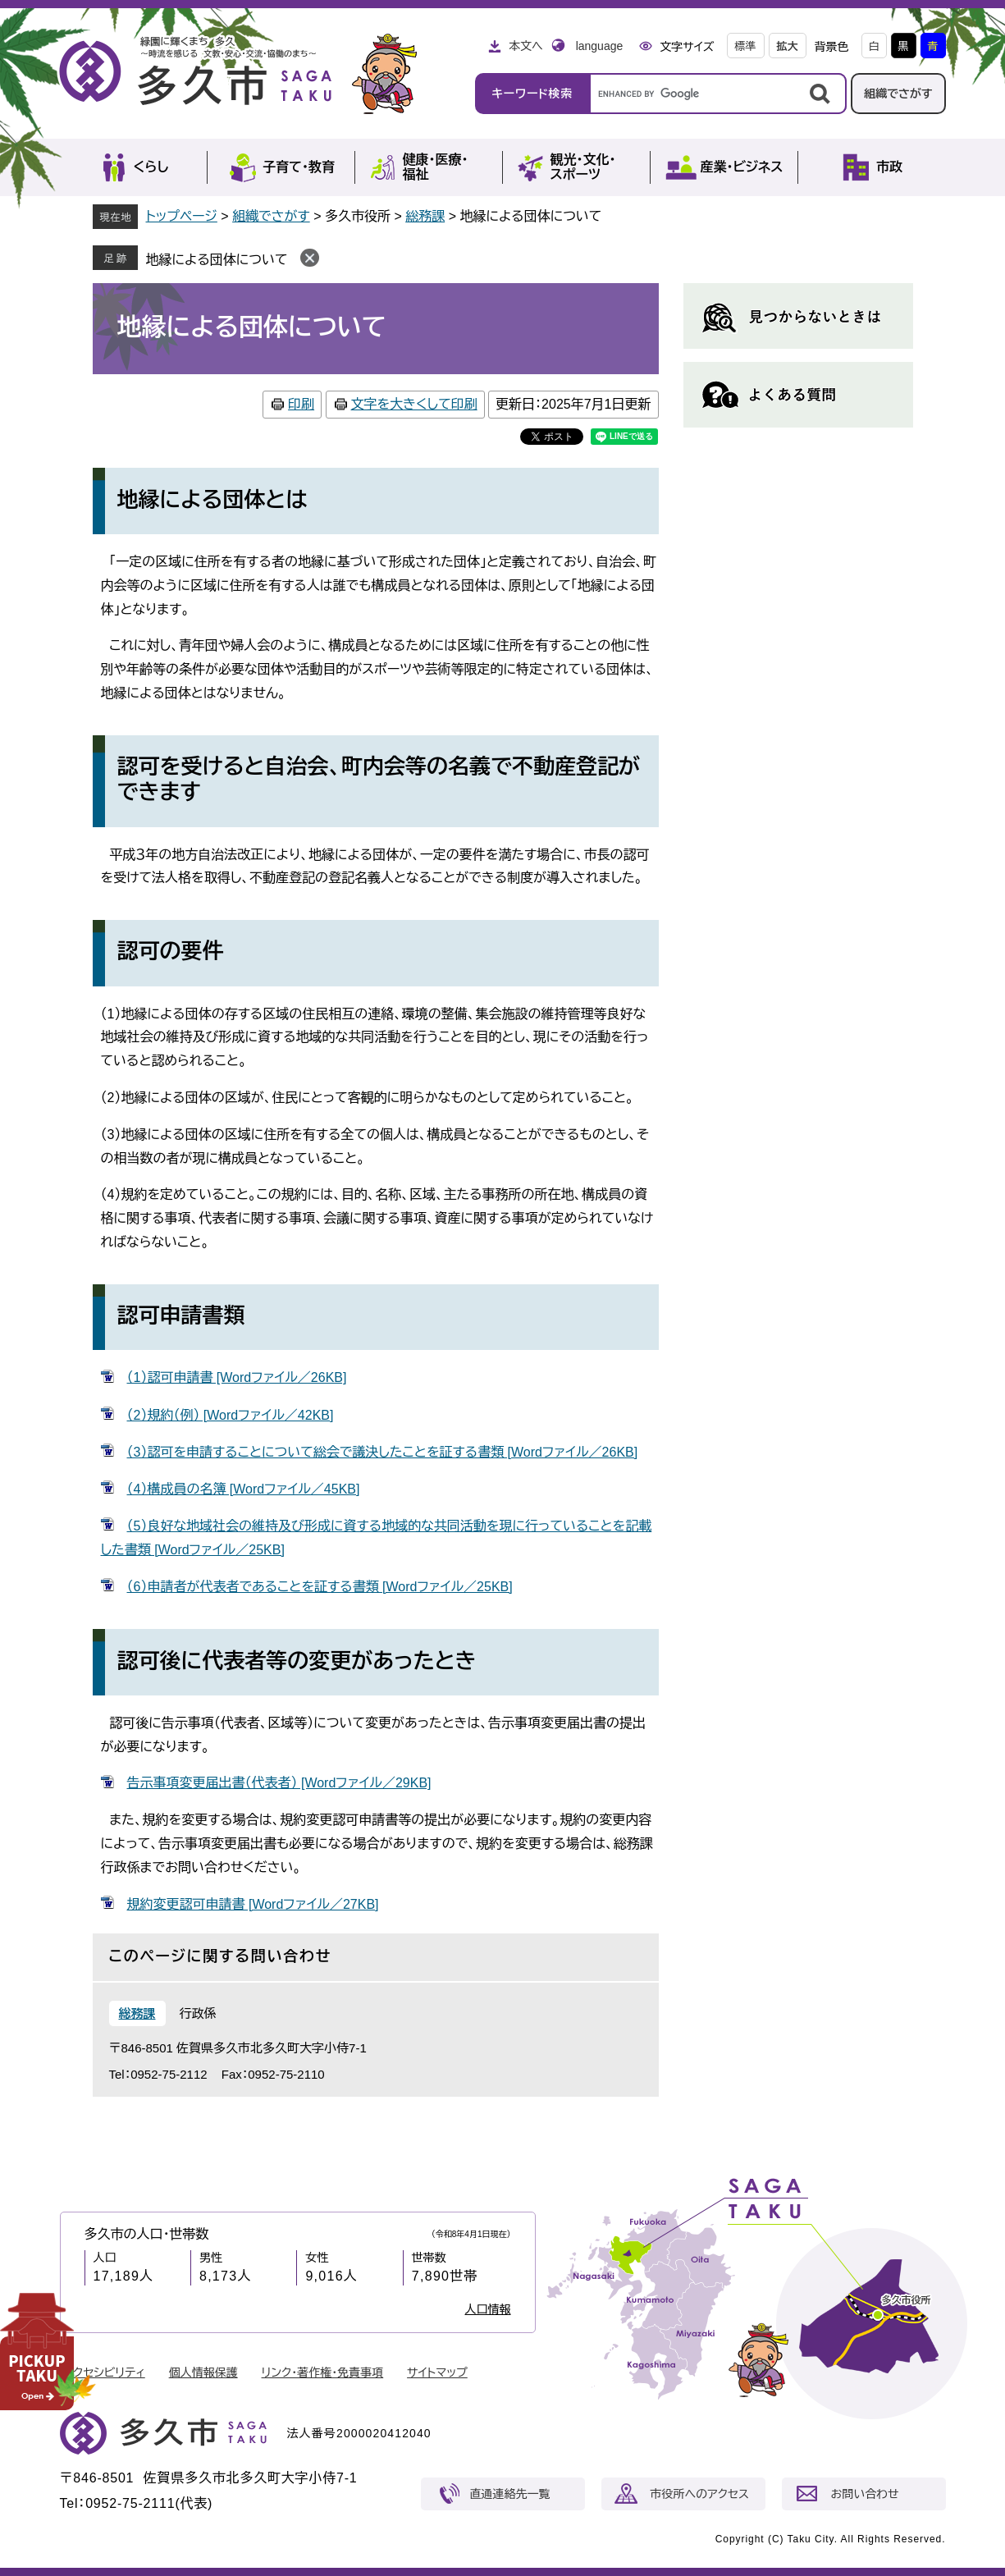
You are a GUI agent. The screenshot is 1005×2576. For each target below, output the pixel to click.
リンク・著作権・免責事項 (323, 2372)
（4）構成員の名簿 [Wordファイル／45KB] (243, 1489)
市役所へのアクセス (700, 2494)
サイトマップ (437, 2372)
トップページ (181, 216)
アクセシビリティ (104, 2372)
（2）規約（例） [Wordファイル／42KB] (230, 1415)
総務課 (425, 216)
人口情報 (488, 2309)
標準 (745, 46)
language (600, 46)
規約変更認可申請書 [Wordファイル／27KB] (253, 1904)
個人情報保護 (203, 2372)
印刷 (301, 404)
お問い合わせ (865, 2494)
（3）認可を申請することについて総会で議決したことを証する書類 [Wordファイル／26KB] (382, 1452)
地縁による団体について (217, 260)
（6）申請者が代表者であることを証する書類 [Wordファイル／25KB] (320, 1587)
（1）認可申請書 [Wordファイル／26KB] (237, 1377)
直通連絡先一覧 (510, 2494)
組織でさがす (898, 93)
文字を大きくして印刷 (414, 404)
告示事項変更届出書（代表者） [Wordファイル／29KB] (279, 1783)
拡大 (787, 46)
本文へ (526, 46)
